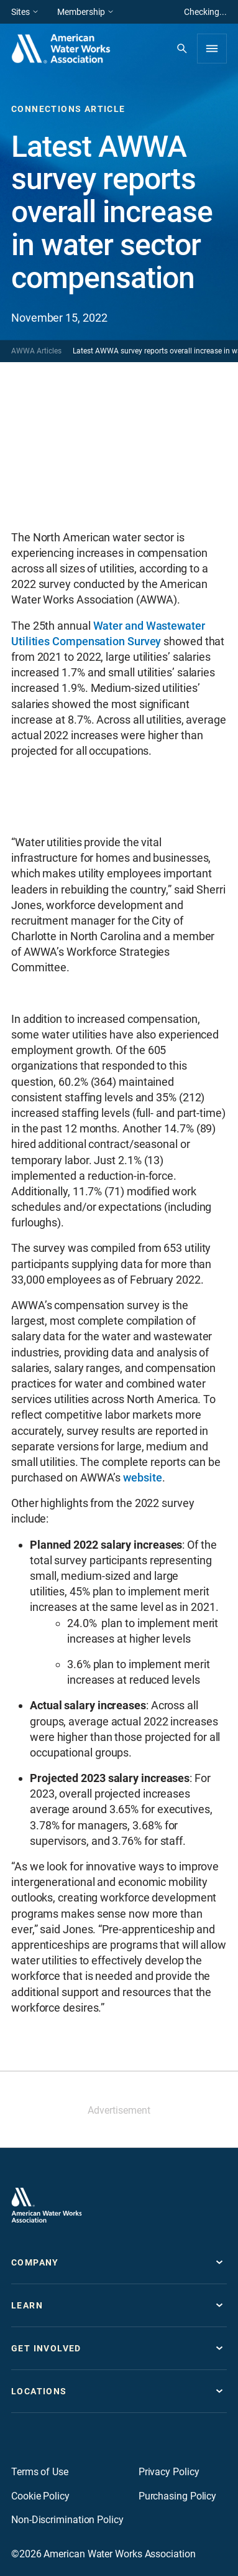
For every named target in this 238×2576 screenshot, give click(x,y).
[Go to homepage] (46, 2205)
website (142, 1477)
